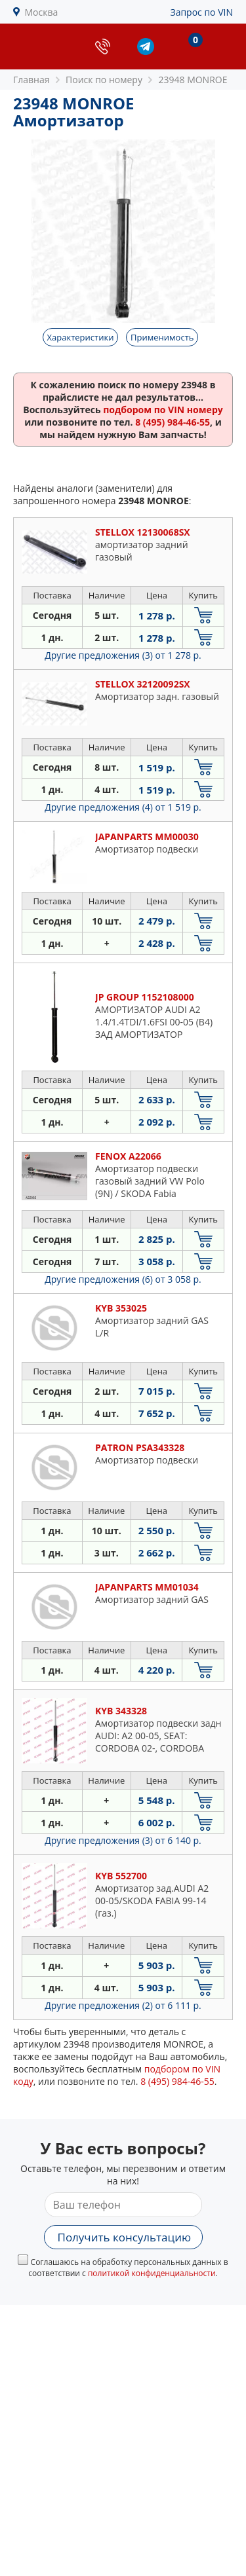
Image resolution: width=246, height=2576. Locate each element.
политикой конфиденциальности (152, 2273)
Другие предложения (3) (123, 655)
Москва (41, 12)
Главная (31, 79)
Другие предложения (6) (123, 1279)
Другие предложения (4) (123, 807)
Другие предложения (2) (123, 2005)
